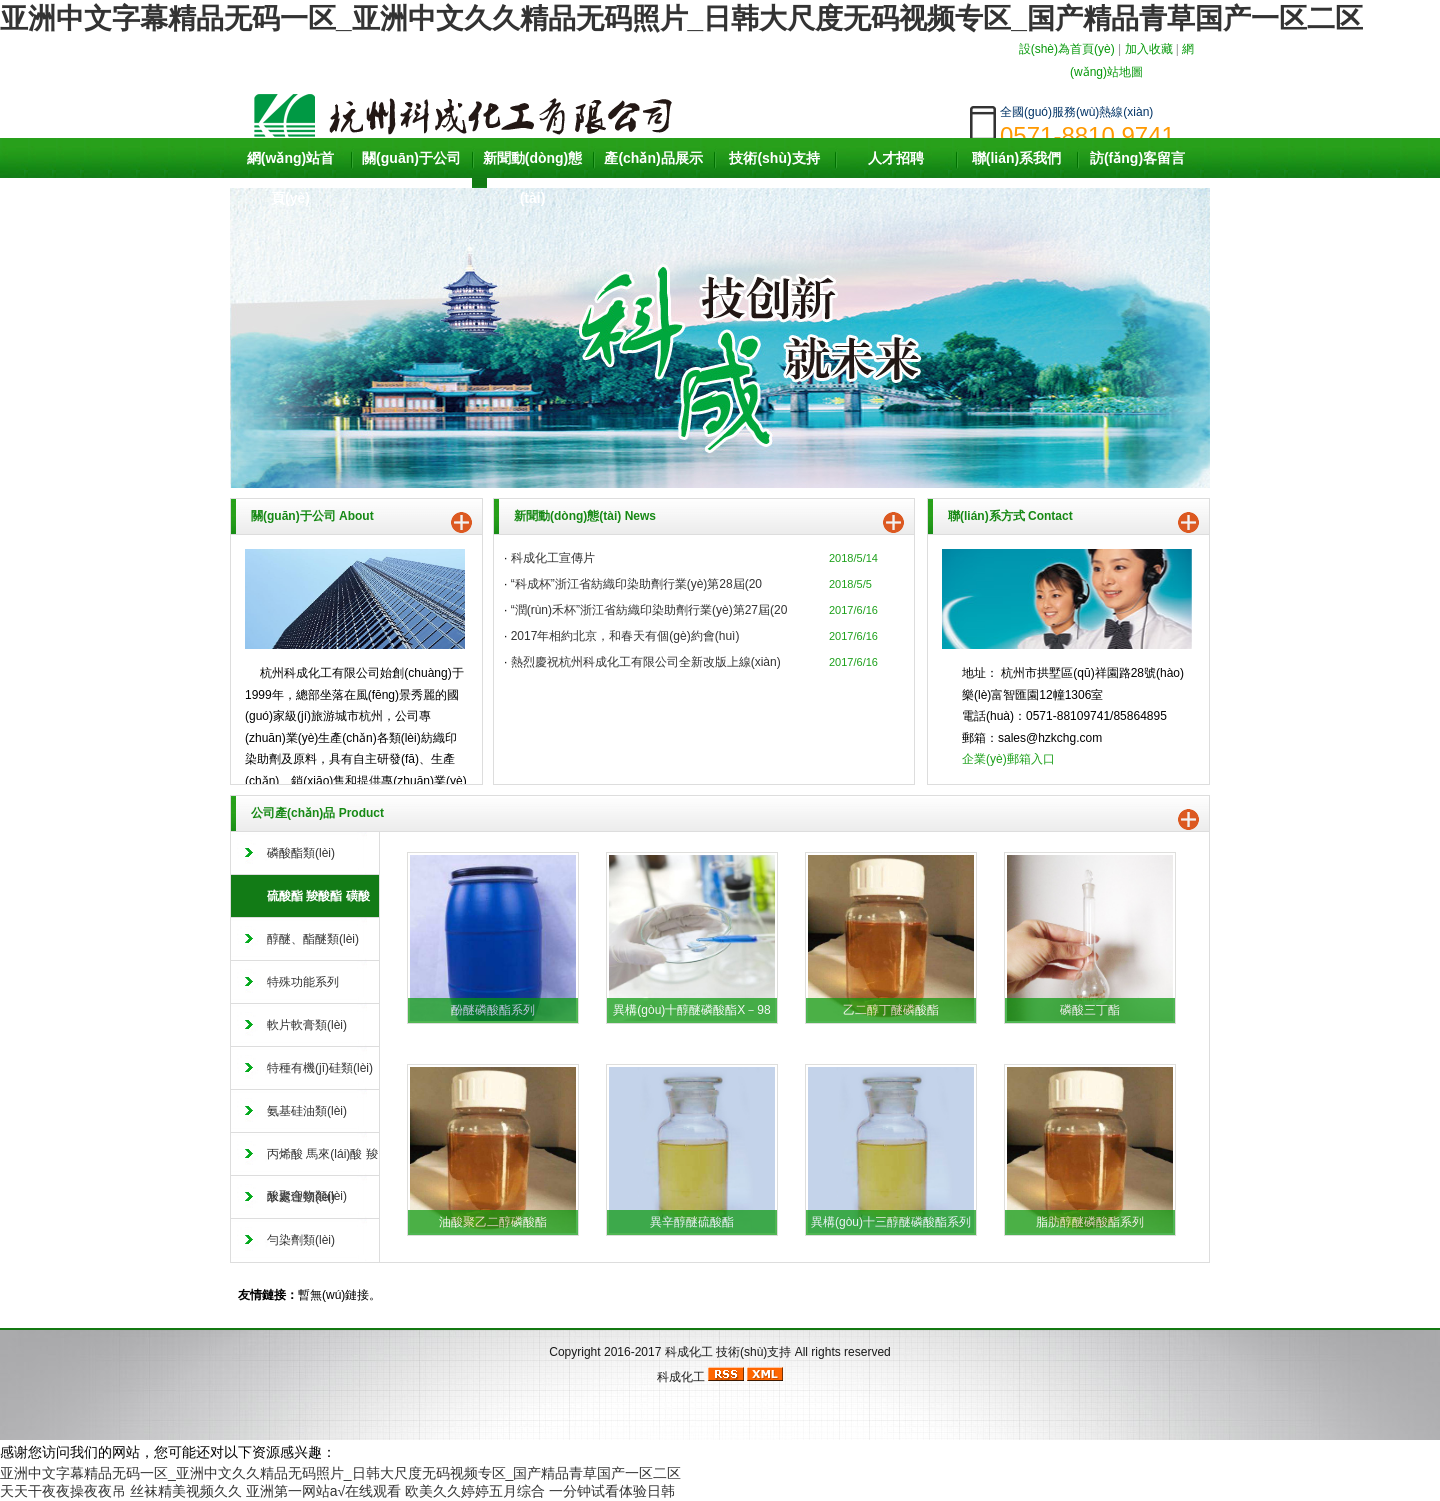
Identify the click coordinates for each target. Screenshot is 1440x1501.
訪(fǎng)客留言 (1137, 158)
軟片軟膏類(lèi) (307, 1025)
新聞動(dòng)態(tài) (533, 178)
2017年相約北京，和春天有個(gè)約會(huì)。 (625, 636)
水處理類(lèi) (301, 1197)
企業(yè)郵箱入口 (1008, 759)
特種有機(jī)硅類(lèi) (320, 1068)
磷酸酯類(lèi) (301, 853)
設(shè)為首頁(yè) (1067, 49)
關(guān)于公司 (411, 158)
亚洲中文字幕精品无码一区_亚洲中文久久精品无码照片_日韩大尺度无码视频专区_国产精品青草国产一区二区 (681, 18)
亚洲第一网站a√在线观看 (323, 1491)
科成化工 (689, 1352)
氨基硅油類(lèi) (307, 1111)
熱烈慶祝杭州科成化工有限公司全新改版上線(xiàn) (646, 662)
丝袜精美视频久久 (186, 1491)
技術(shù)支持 (774, 158)
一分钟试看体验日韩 (612, 1491)
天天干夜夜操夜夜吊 (63, 1491)
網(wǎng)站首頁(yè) (290, 178)
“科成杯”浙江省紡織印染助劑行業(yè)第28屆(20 (636, 584)
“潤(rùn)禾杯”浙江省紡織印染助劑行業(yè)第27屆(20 (649, 610)
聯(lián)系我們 (1016, 158)
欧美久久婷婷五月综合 (475, 1491)
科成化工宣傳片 (553, 558)
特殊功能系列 (303, 982)
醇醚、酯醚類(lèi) (313, 939)
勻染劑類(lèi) (301, 1240)
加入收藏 (1149, 49)
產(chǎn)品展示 (653, 158)
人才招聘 (896, 158)
